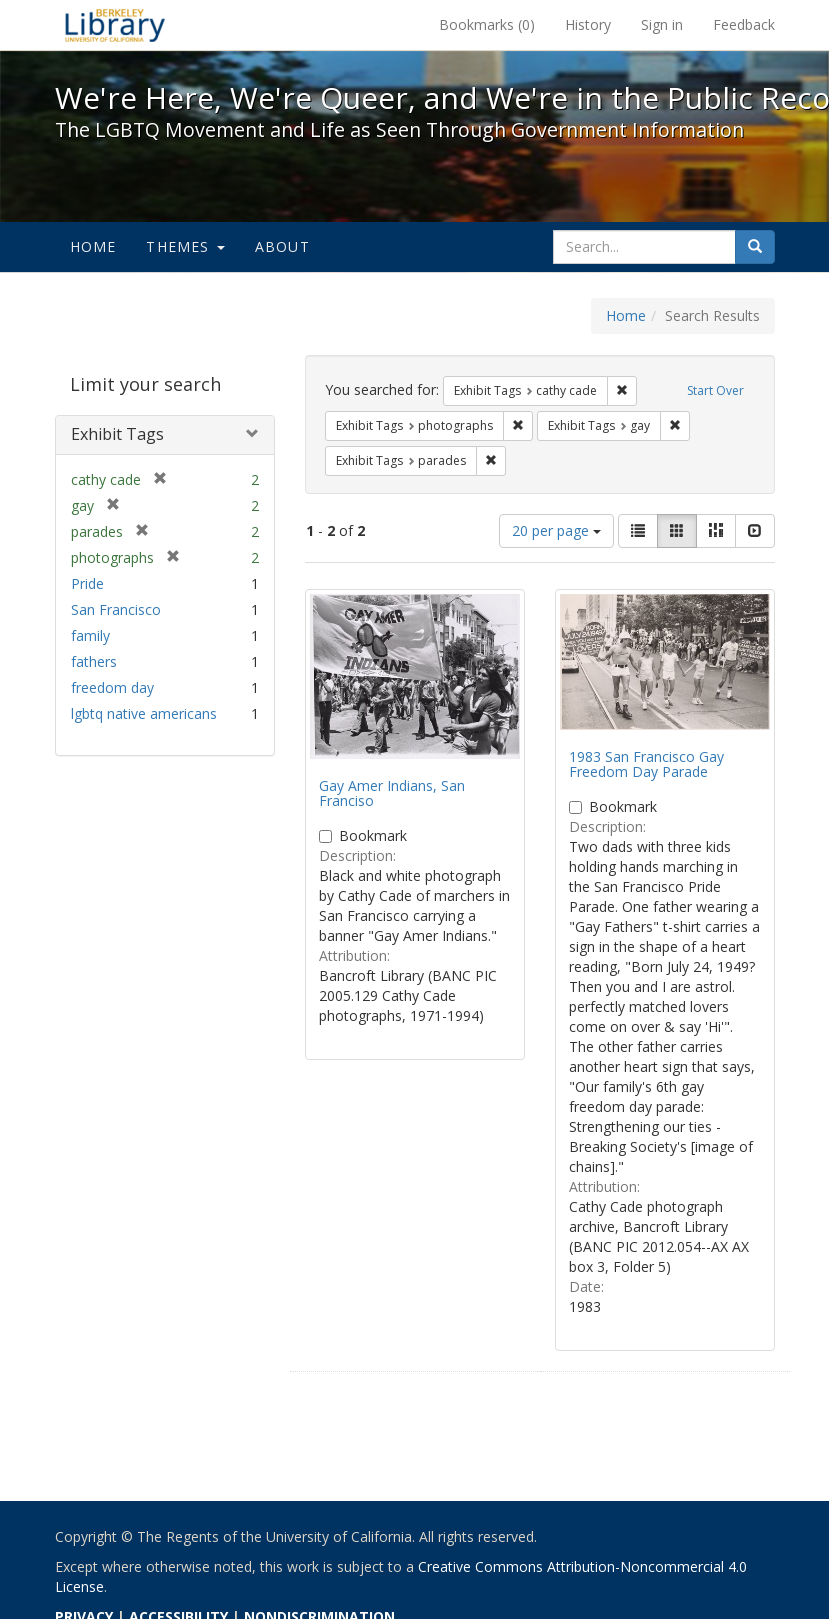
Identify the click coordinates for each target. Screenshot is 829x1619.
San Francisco (116, 609)
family (90, 635)
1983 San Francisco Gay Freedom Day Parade (646, 764)
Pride (87, 583)
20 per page (556, 530)
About (282, 246)
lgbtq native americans (144, 713)
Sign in (662, 24)
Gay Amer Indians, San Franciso (392, 793)
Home (93, 246)
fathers (94, 661)
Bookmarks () (487, 24)
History (588, 24)
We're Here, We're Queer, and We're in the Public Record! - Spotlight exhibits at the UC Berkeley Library (115, 25)
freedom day (112, 687)
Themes (185, 246)
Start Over (715, 390)
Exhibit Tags (117, 434)
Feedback (744, 24)
